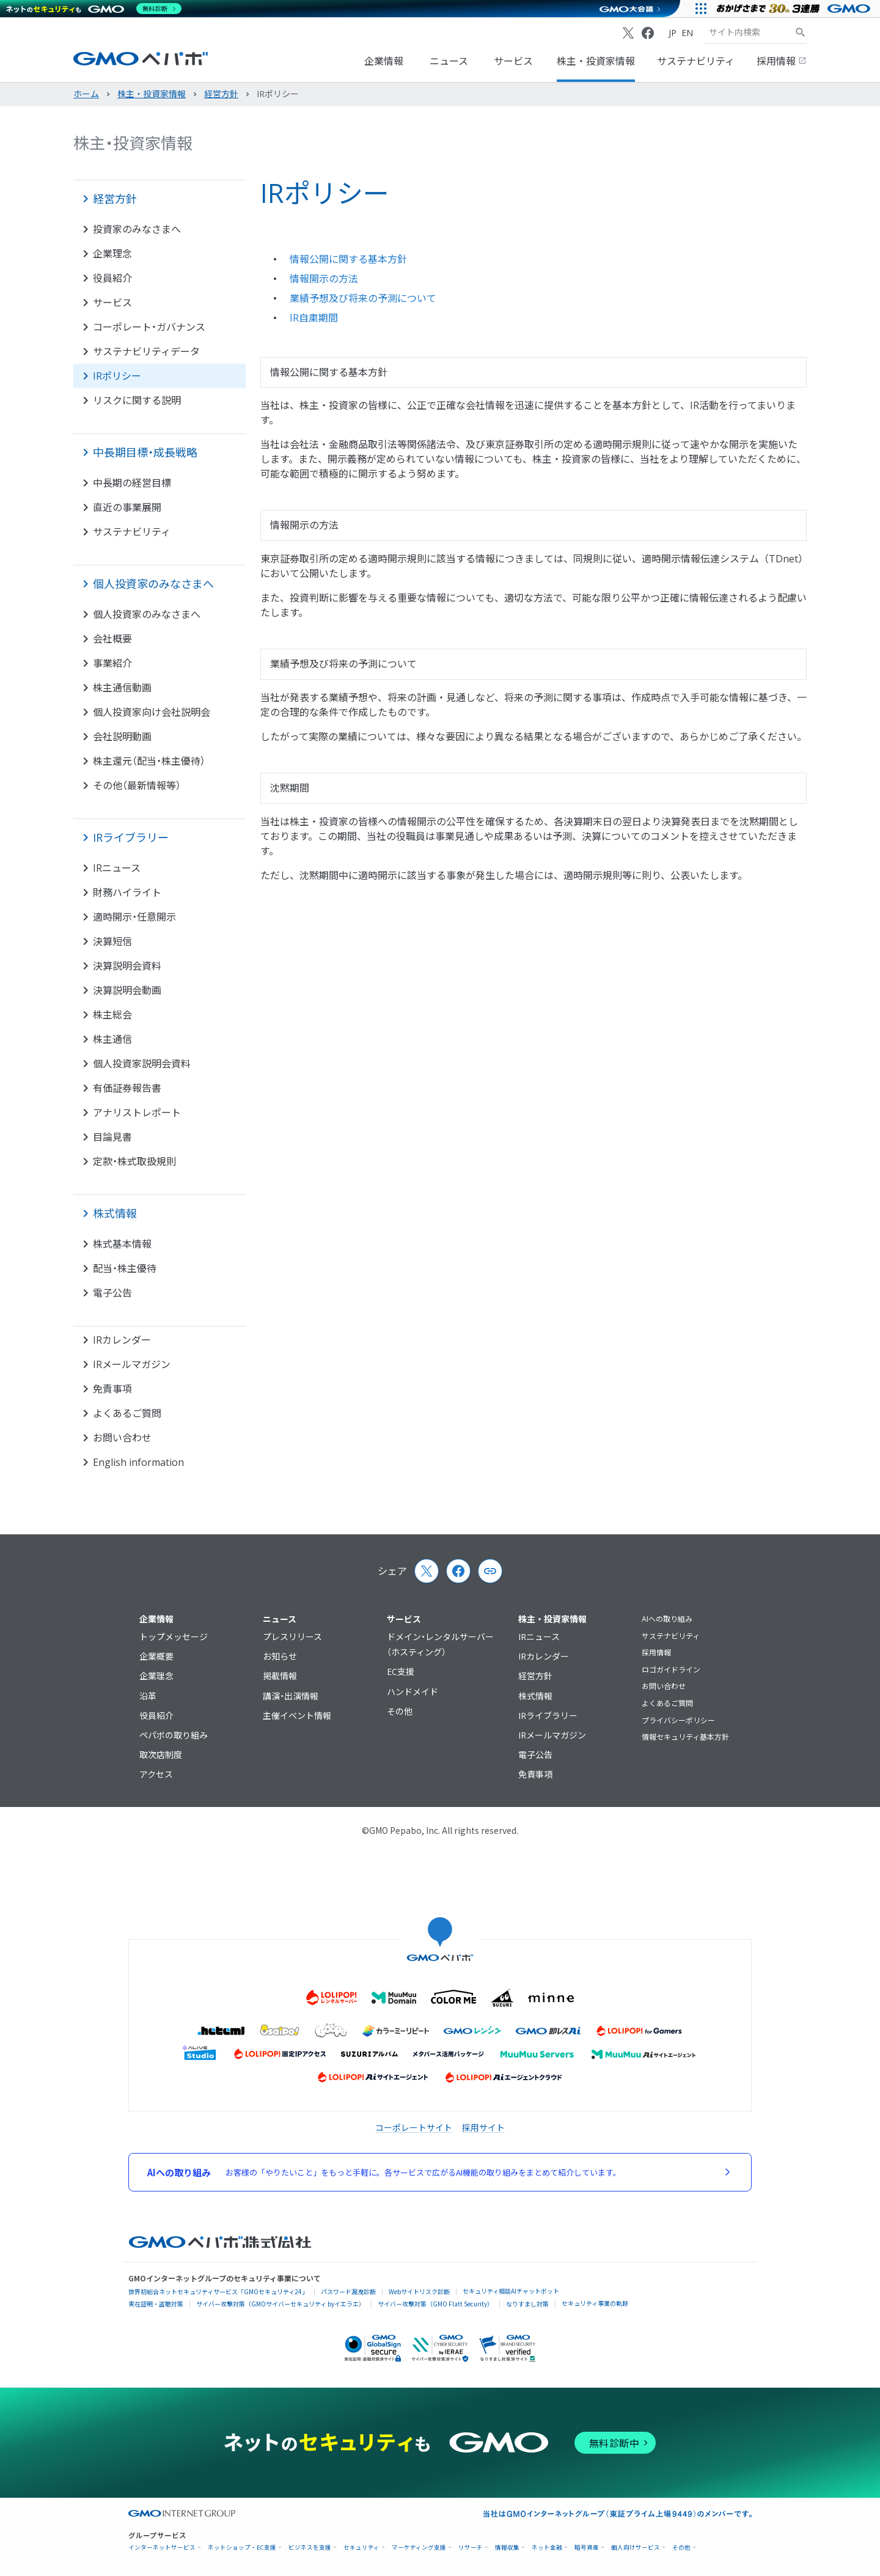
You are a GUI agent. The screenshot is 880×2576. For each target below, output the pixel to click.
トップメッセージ (173, 1637)
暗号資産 (586, 2548)
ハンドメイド (412, 1692)
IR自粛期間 (314, 318)
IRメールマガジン (552, 1735)
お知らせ (280, 1656)
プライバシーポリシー (678, 1720)
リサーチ (470, 2548)
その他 (400, 1711)
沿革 (147, 1696)
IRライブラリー (548, 1715)
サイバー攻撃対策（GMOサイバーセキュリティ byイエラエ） (280, 2303)
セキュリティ (361, 2548)
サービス (513, 61)
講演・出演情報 (290, 1696)
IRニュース (539, 1637)
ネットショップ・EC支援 (242, 2548)
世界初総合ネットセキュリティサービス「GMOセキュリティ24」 (218, 2291)
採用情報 (782, 61)
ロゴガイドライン (671, 1670)
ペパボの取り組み (173, 1735)
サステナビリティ (696, 61)
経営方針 (535, 1676)
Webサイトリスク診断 (419, 2291)
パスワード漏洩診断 (348, 2291)
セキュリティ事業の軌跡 (595, 2303)
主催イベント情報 (297, 1715)
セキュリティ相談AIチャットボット (511, 2290)
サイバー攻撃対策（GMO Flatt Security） (435, 2303)
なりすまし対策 (527, 2303)
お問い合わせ (664, 1686)
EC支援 (400, 1671)
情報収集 (507, 2548)
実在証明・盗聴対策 (155, 2303)
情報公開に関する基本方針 (348, 259)
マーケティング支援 (419, 2548)
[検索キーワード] (749, 32)
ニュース (449, 61)
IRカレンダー (543, 1656)
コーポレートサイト (413, 2127)
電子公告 (535, 1755)
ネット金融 (547, 2548)
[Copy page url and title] (490, 1571)
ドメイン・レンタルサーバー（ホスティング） (440, 1644)
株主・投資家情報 (596, 61)
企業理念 (156, 1676)
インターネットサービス (162, 2548)
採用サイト (483, 2127)
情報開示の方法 (324, 278)
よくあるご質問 (667, 1703)
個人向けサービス (635, 2548)
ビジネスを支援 (309, 2548)
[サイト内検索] (800, 32)
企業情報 (383, 61)
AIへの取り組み (667, 1619)
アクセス (156, 1774)
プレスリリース (292, 1637)
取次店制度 (160, 1755)
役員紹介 (156, 1715)
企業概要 (156, 1656)
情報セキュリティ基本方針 (685, 1737)
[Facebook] (648, 33)
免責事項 (535, 1774)
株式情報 (535, 1696)
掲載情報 (280, 1676)
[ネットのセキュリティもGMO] (94, 8)
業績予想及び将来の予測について (363, 298)
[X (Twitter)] (628, 33)
